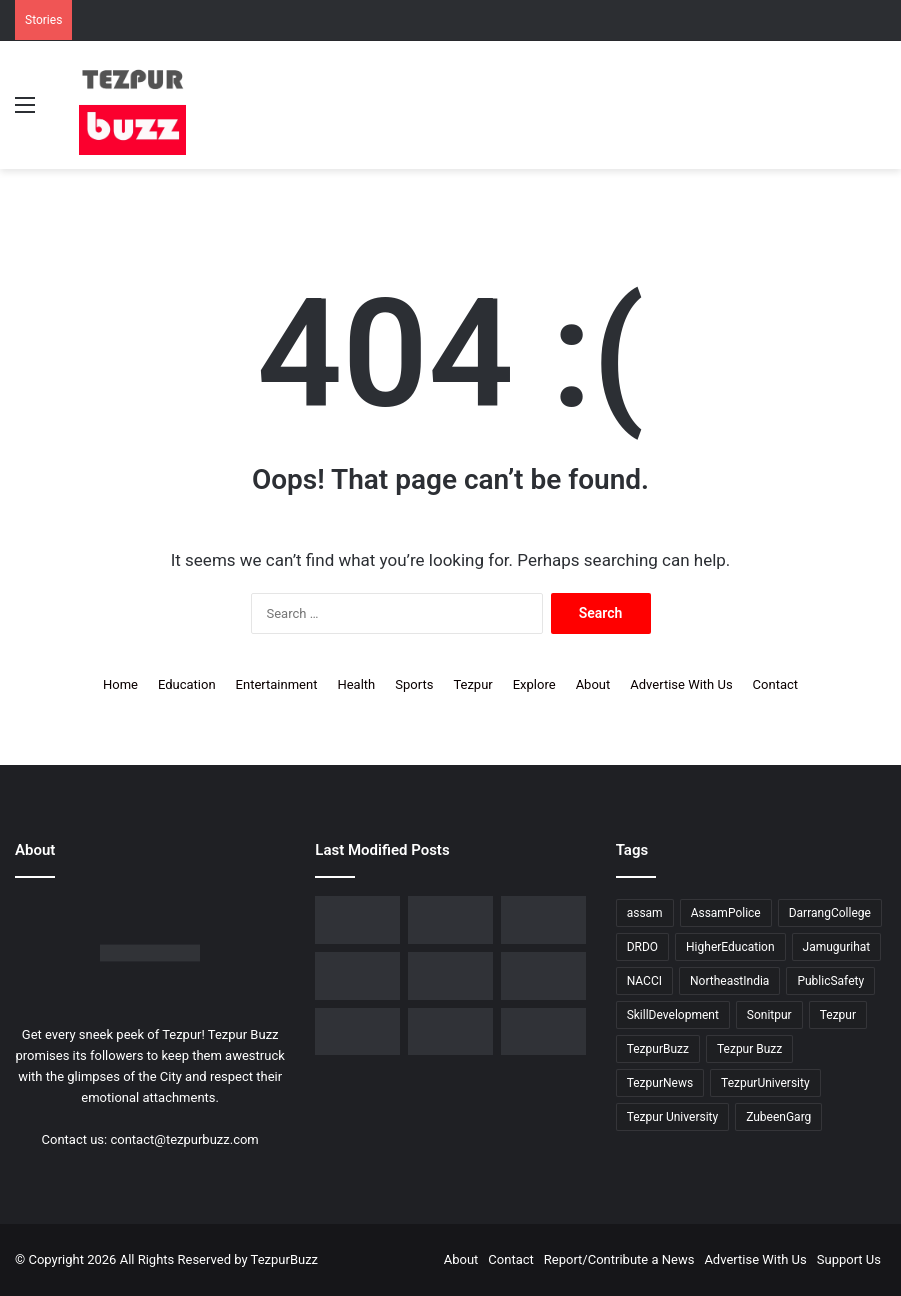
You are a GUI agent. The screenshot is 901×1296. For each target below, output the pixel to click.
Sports (414, 684)
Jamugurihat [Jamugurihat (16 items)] (837, 947)
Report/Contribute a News (619, 1259)
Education (187, 684)
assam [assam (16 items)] (645, 913)
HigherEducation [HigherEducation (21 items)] (730, 947)
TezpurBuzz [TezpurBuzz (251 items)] (658, 1049)
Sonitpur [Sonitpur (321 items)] (769, 1015)
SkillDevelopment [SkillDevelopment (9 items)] (673, 1015)
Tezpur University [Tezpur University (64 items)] (673, 1117)
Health (356, 684)
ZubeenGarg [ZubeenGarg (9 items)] (778, 1117)
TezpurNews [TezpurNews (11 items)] (660, 1083)
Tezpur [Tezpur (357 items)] (838, 1015)
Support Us (849, 1259)
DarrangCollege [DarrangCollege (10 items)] (830, 913)
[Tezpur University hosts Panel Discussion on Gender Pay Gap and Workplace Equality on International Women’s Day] (543, 1032)
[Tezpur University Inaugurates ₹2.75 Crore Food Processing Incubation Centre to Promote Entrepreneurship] (357, 1032)
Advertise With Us (681, 684)
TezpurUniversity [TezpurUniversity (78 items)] (765, 1083)
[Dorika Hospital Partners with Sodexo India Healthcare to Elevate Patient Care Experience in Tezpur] (357, 920)
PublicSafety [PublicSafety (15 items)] (830, 981)
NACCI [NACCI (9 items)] (644, 981)
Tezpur (472, 684)
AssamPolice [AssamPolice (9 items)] (726, 913)
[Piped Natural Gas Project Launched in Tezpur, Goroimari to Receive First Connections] (543, 976)
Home (120, 684)
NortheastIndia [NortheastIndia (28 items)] (729, 981)
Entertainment (277, 684)
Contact (775, 684)
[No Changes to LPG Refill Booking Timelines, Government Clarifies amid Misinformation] (357, 976)
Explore (534, 684)
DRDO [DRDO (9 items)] (642, 947)
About (593, 684)
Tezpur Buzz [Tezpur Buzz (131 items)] (749, 1049)
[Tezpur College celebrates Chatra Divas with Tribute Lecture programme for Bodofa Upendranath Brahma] (543, 920)
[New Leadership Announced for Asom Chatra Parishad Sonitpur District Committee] (450, 976)
